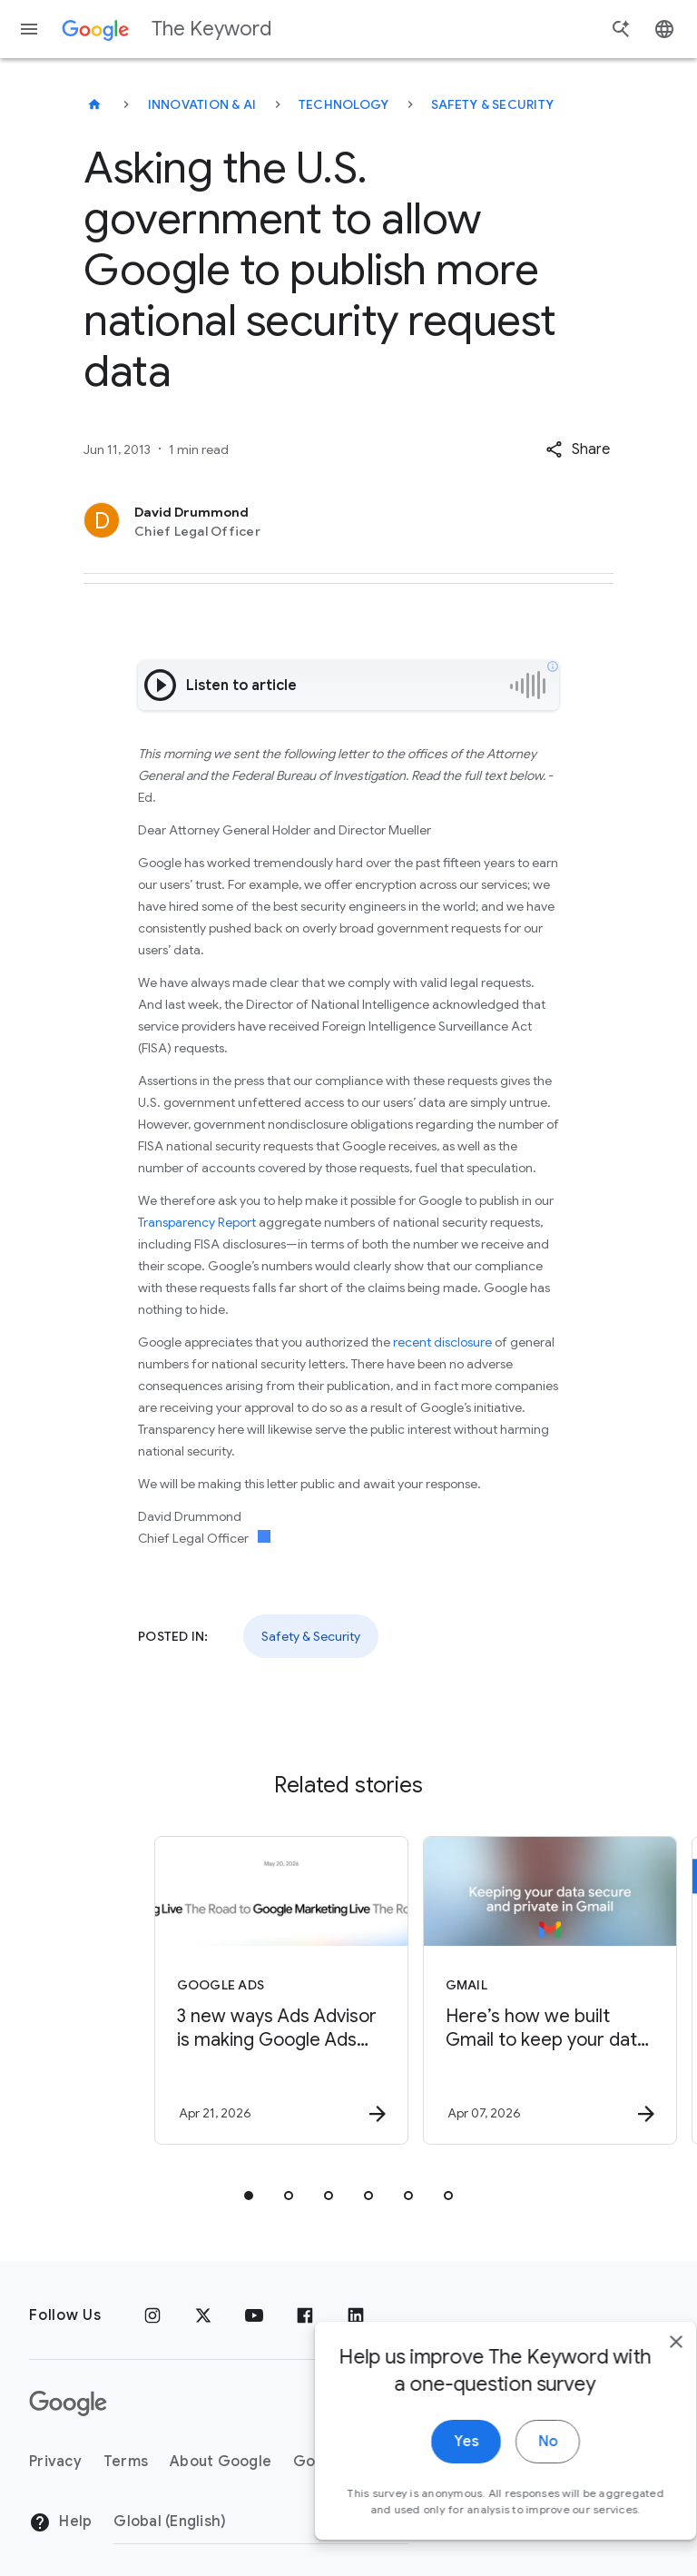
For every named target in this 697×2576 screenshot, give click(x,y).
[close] (641, 2352)
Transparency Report (197, 1222)
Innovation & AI (202, 104)
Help (60, 2522)
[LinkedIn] (356, 2315)
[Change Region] (260, 2521)
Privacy (55, 2462)
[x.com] (203, 2315)
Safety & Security (492, 104)
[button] (578, 449)
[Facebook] (305, 2315)
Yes (430, 2452)
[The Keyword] (94, 104)
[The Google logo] (68, 2403)
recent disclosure (442, 1342)
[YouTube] (254, 2315)
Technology (344, 104)
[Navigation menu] (29, 29)
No (512, 2452)
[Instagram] (152, 2315)
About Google (220, 2462)
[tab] (249, 2196)
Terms (125, 2462)
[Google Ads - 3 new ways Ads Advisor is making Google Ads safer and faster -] (212, 1990)
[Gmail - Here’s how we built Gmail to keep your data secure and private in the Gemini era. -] (481, 1990)
